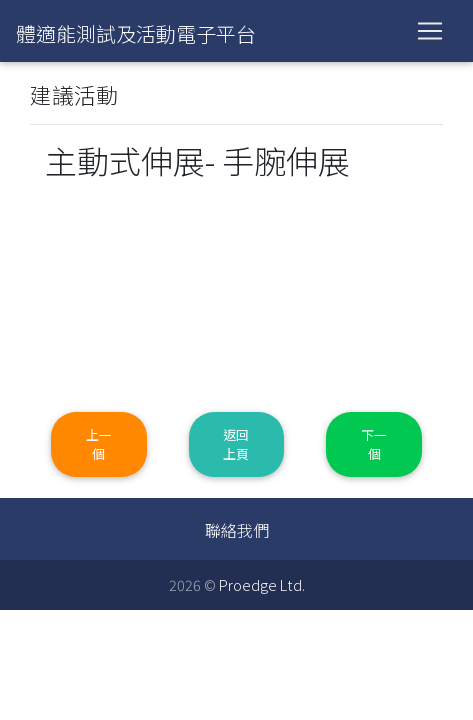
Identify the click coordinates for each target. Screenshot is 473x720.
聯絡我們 (237, 530)
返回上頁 (236, 444)
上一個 (99, 444)
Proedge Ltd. (262, 584)
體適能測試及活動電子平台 (136, 33)
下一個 (374, 444)
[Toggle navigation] (430, 31)
